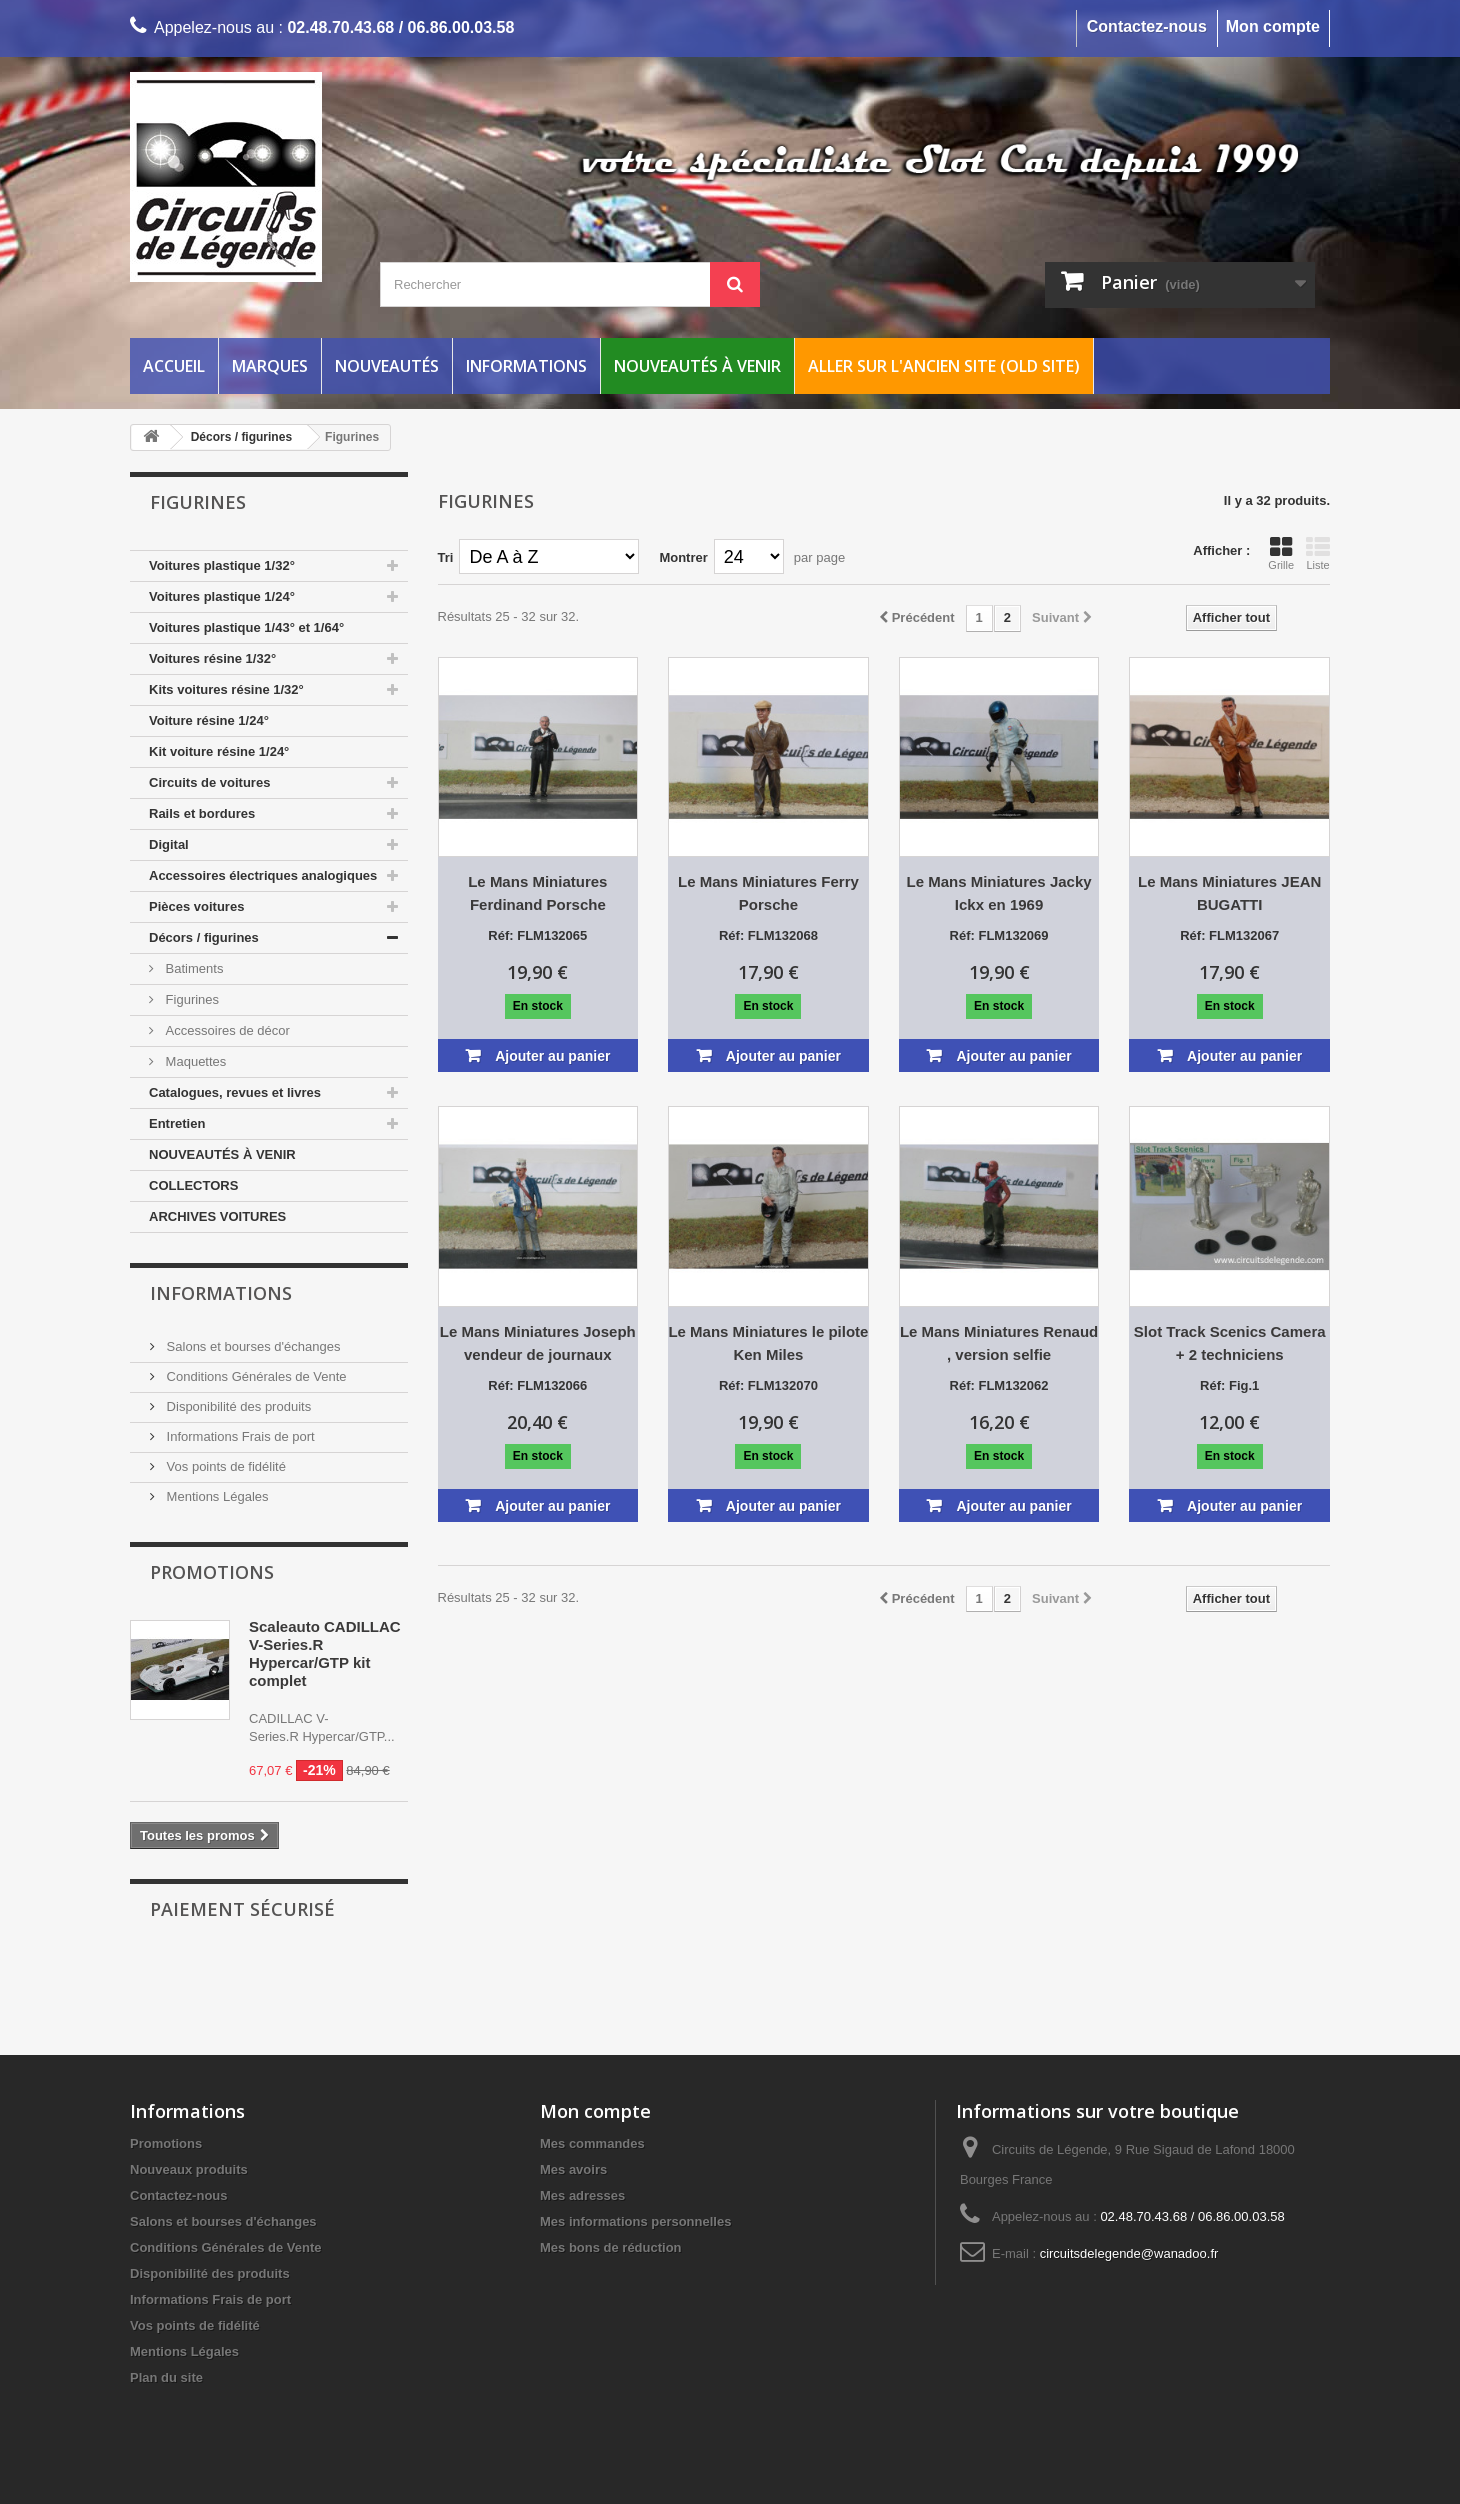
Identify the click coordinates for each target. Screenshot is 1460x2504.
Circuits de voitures (209, 782)
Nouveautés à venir (697, 366)
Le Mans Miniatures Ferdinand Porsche (537, 893)
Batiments (192, 968)
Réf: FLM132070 (768, 1385)
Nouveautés (387, 366)
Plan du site (166, 2377)
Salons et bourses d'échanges (251, 1346)
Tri (446, 557)
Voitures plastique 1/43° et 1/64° (246, 627)
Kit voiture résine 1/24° (219, 751)
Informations (526, 366)
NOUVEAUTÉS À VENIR (222, 1154)
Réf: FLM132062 (999, 1385)
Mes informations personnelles (635, 2221)
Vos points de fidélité (224, 1466)
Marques (270, 366)
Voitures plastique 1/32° (222, 565)
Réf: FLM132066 (537, 1385)
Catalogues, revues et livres (235, 1092)
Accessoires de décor (226, 1030)
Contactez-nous (1147, 26)
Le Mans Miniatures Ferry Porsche (768, 893)
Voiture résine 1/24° (209, 720)
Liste (1318, 553)
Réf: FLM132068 (768, 935)
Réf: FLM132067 (1229, 935)
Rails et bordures (202, 813)
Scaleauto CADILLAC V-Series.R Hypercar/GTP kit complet (325, 1653)
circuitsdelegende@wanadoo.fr (1129, 2253)
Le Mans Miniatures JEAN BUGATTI (1229, 893)
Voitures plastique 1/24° (222, 596)
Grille (1281, 553)
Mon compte (1273, 26)
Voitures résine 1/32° (212, 658)
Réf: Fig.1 (1229, 1385)
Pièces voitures (196, 906)
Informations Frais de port (239, 1436)
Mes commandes (592, 2143)
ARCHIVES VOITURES (217, 1216)
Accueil (174, 366)
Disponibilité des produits (237, 1406)
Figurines (190, 999)
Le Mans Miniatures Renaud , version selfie (999, 1343)
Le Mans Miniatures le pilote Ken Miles (768, 1343)
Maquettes (194, 1061)
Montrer (683, 557)
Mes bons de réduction (611, 2247)
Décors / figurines (204, 937)
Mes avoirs (573, 2169)
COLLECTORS (193, 1185)
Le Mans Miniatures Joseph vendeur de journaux (538, 1343)
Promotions (212, 1572)
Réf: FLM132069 (999, 935)
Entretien (177, 1123)
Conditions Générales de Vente (255, 1376)
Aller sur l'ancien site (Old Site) (944, 366)
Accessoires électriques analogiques (263, 875)
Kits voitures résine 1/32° (226, 689)
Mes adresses (582, 2195)
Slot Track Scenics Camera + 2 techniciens (1230, 1343)
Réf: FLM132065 (537, 935)
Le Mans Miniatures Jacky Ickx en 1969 (999, 893)
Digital (169, 844)
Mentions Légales (216, 1496)
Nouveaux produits (189, 2169)
